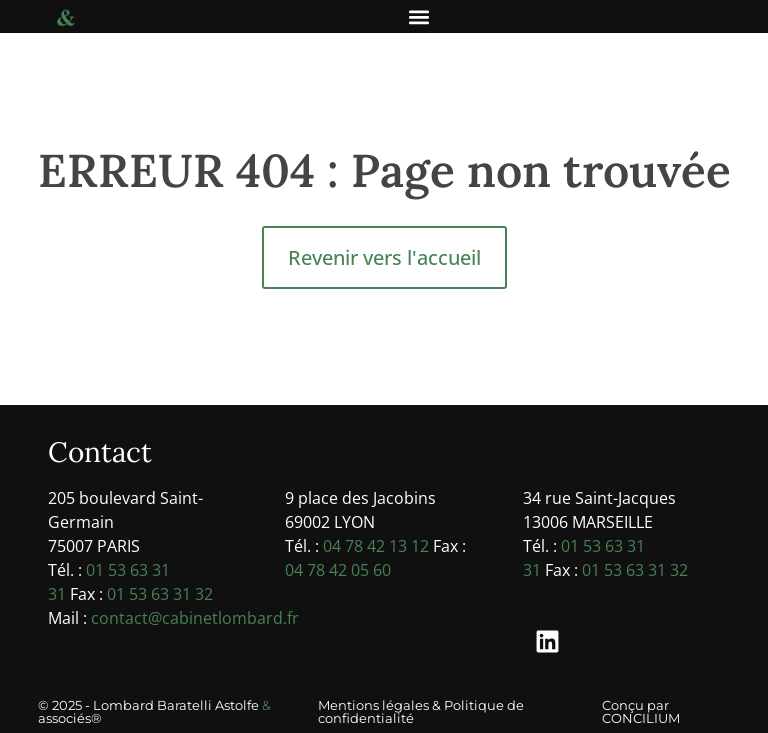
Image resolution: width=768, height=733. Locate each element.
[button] (418, 16)
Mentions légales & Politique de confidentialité (421, 711)
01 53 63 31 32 (160, 594)
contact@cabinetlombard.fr (195, 618)
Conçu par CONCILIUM (641, 711)
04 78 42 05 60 (338, 570)
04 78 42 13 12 (376, 546)
